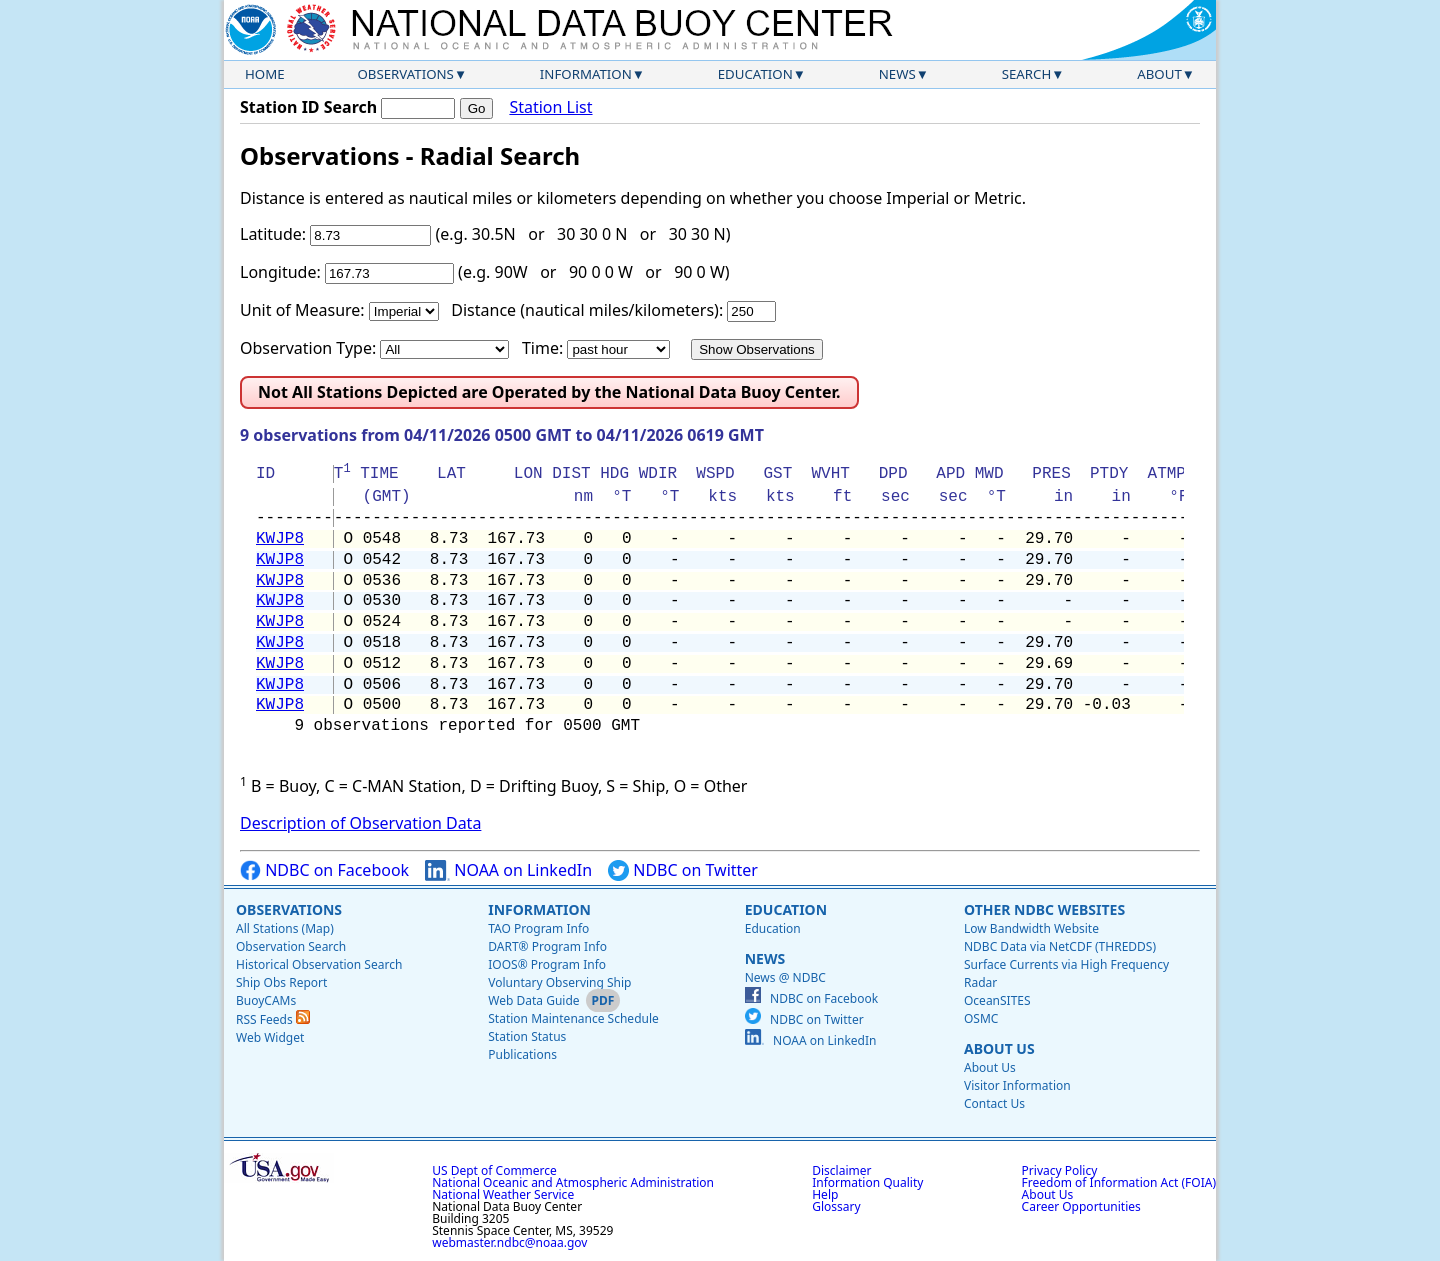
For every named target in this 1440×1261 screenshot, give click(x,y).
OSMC (981, 1018)
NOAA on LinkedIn (508, 870)
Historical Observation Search (319, 964)
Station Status (527, 1036)
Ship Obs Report (281, 982)
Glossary (836, 1206)
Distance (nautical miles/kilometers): (587, 310)
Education (755, 74)
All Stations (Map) (285, 928)
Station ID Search (308, 107)
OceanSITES (997, 1000)
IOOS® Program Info (547, 964)
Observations (405, 74)
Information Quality (867, 1182)
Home (265, 74)
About (1159, 74)
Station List (550, 107)
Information (586, 74)
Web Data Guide (533, 1000)
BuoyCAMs (266, 1000)
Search (1027, 74)
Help (825, 1194)
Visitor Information (1017, 1085)
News (897, 74)
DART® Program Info (547, 946)
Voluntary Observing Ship (559, 982)
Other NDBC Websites (1044, 909)
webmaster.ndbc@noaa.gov (509, 1242)
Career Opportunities (1081, 1206)
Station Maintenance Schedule (573, 1018)
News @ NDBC (785, 977)
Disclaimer (841, 1170)
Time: (542, 348)
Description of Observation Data (360, 823)
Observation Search (291, 946)
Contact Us (994, 1103)
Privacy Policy (1060, 1170)
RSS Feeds (273, 1019)
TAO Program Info (538, 928)
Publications (522, 1054)
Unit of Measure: (302, 310)
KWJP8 (280, 539)
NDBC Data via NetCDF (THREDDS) (1060, 946)
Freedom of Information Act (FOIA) (1119, 1182)
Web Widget (270, 1037)
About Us (999, 1048)
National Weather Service (503, 1194)
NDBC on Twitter (683, 870)
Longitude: (280, 272)
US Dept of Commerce (494, 1170)
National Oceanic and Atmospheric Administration (573, 1182)
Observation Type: (308, 348)
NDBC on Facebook (324, 870)
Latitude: (273, 234)
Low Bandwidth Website (1031, 928)
